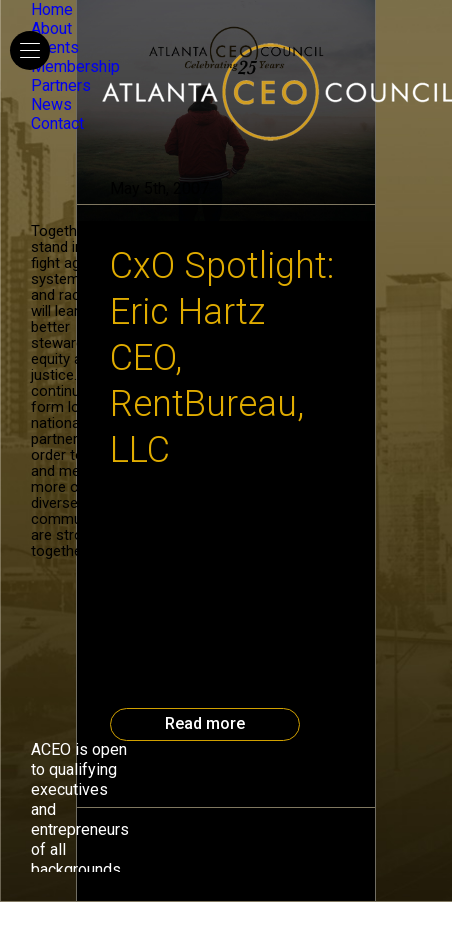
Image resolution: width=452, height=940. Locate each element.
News (51, 104)
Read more (205, 723)
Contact (57, 123)
